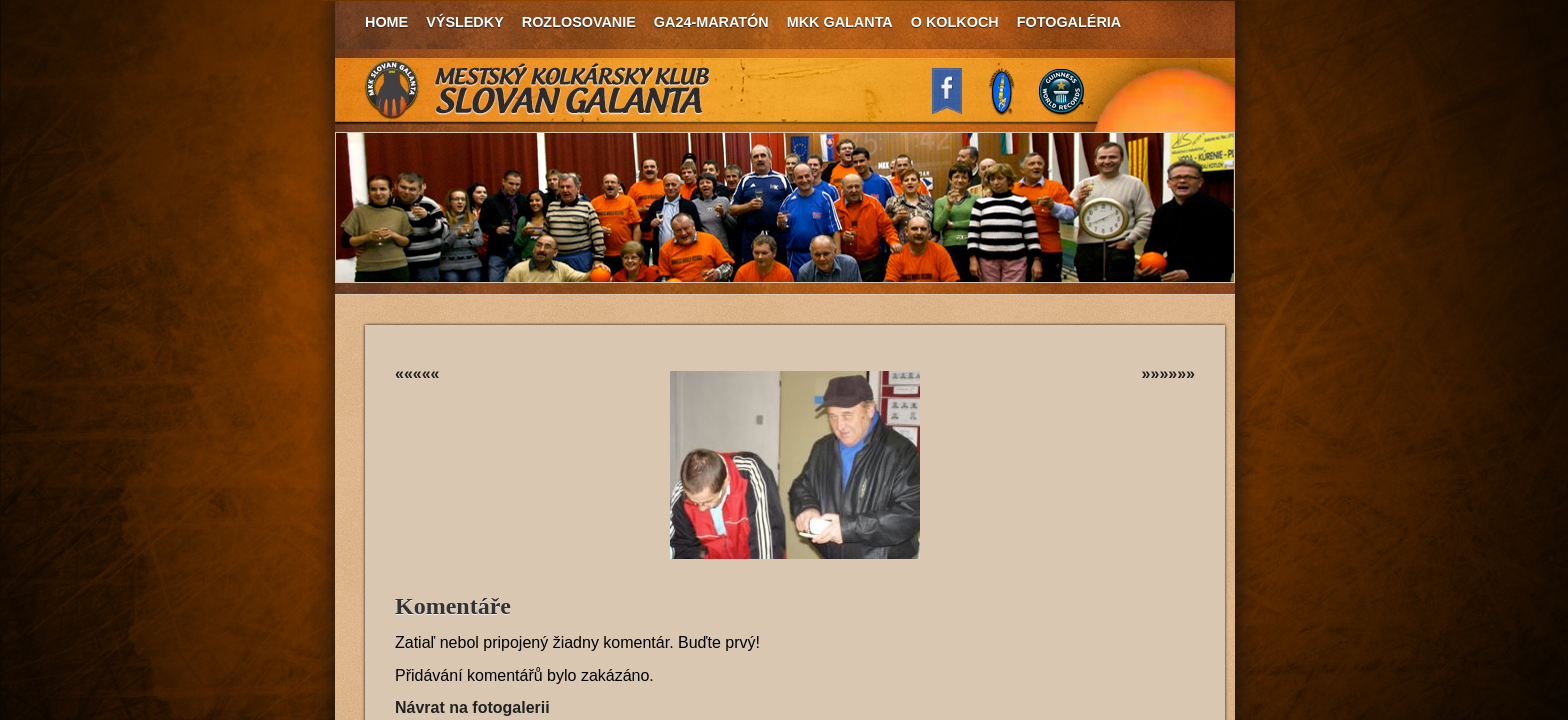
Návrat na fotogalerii (472, 707)
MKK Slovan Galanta (538, 90)
